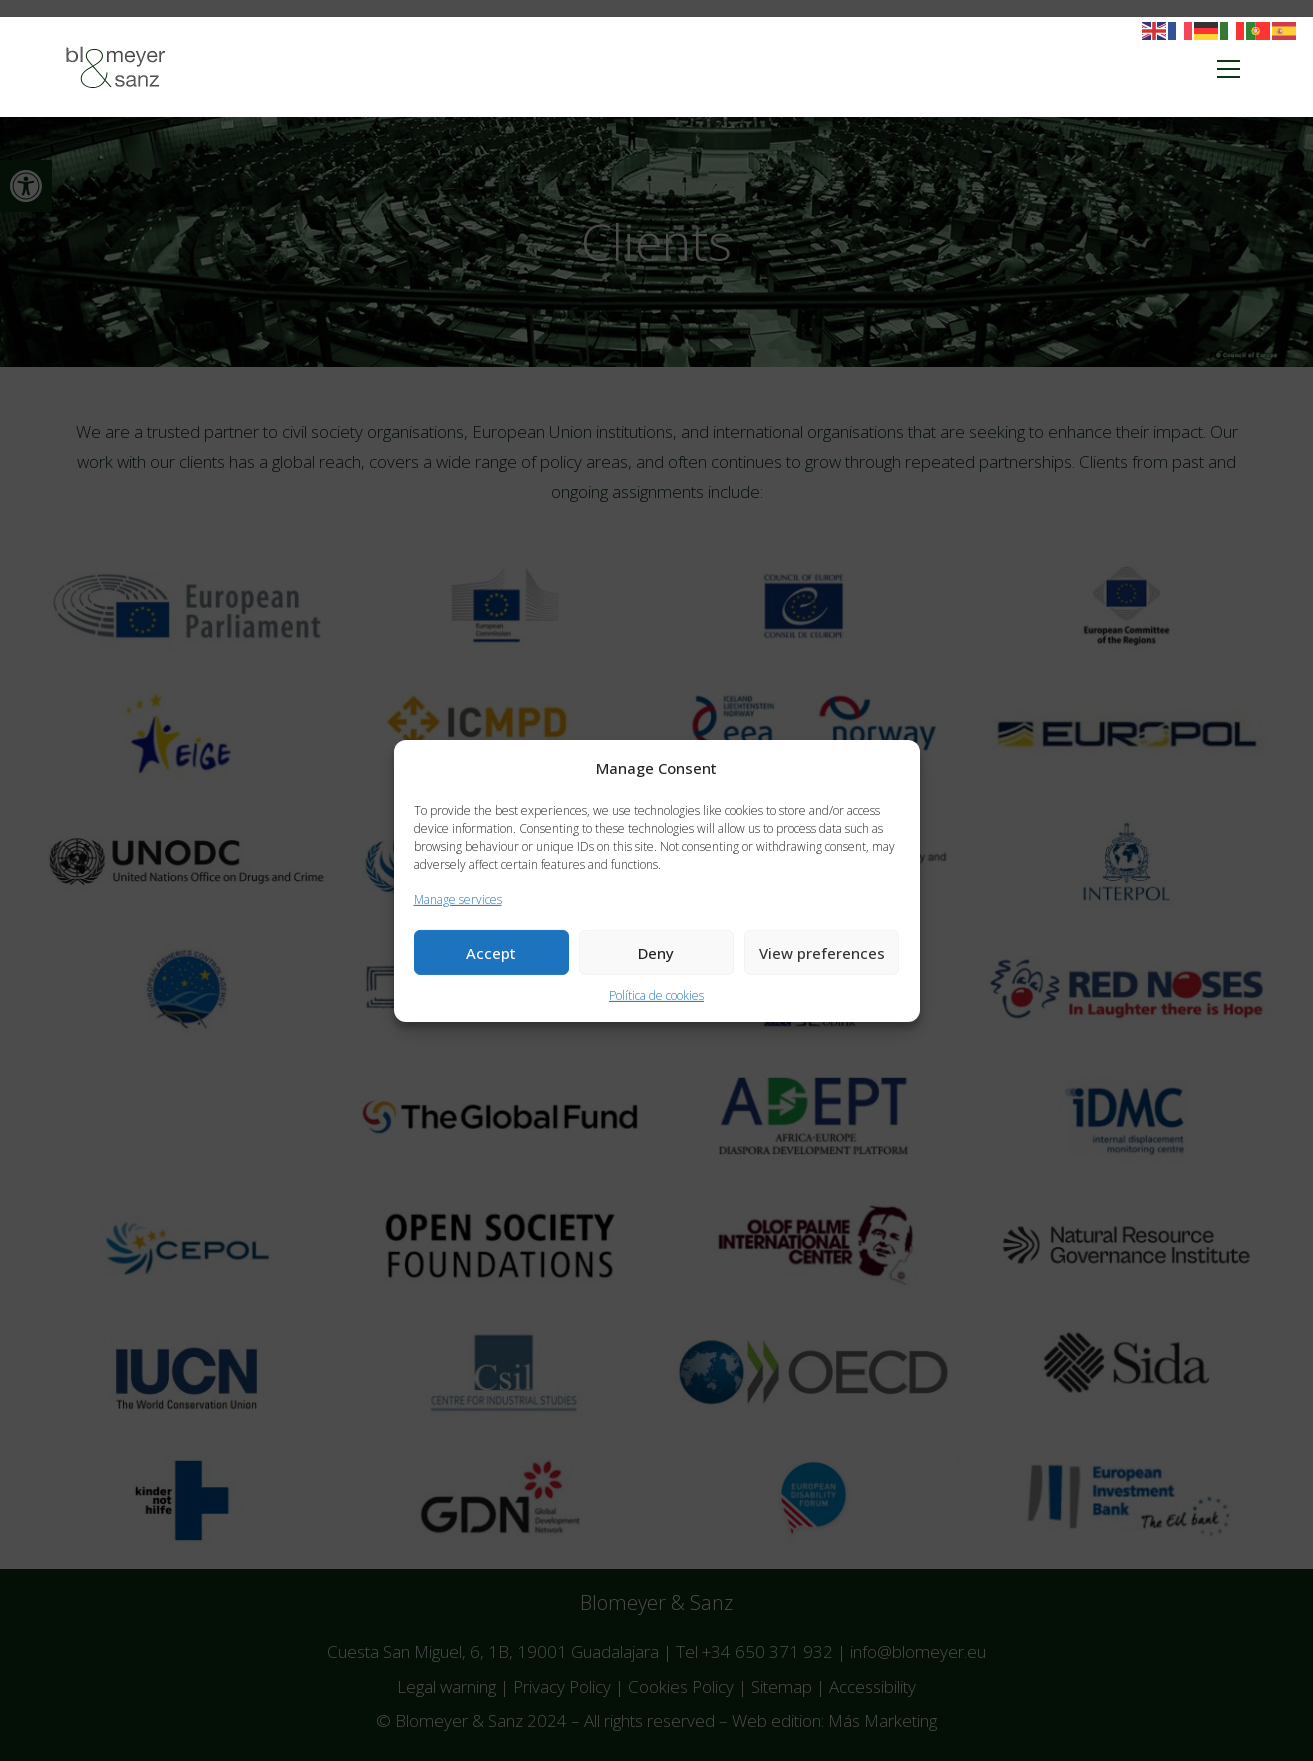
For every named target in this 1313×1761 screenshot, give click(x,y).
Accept (491, 953)
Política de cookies (656, 995)
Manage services (458, 898)
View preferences (822, 953)
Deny (656, 953)
